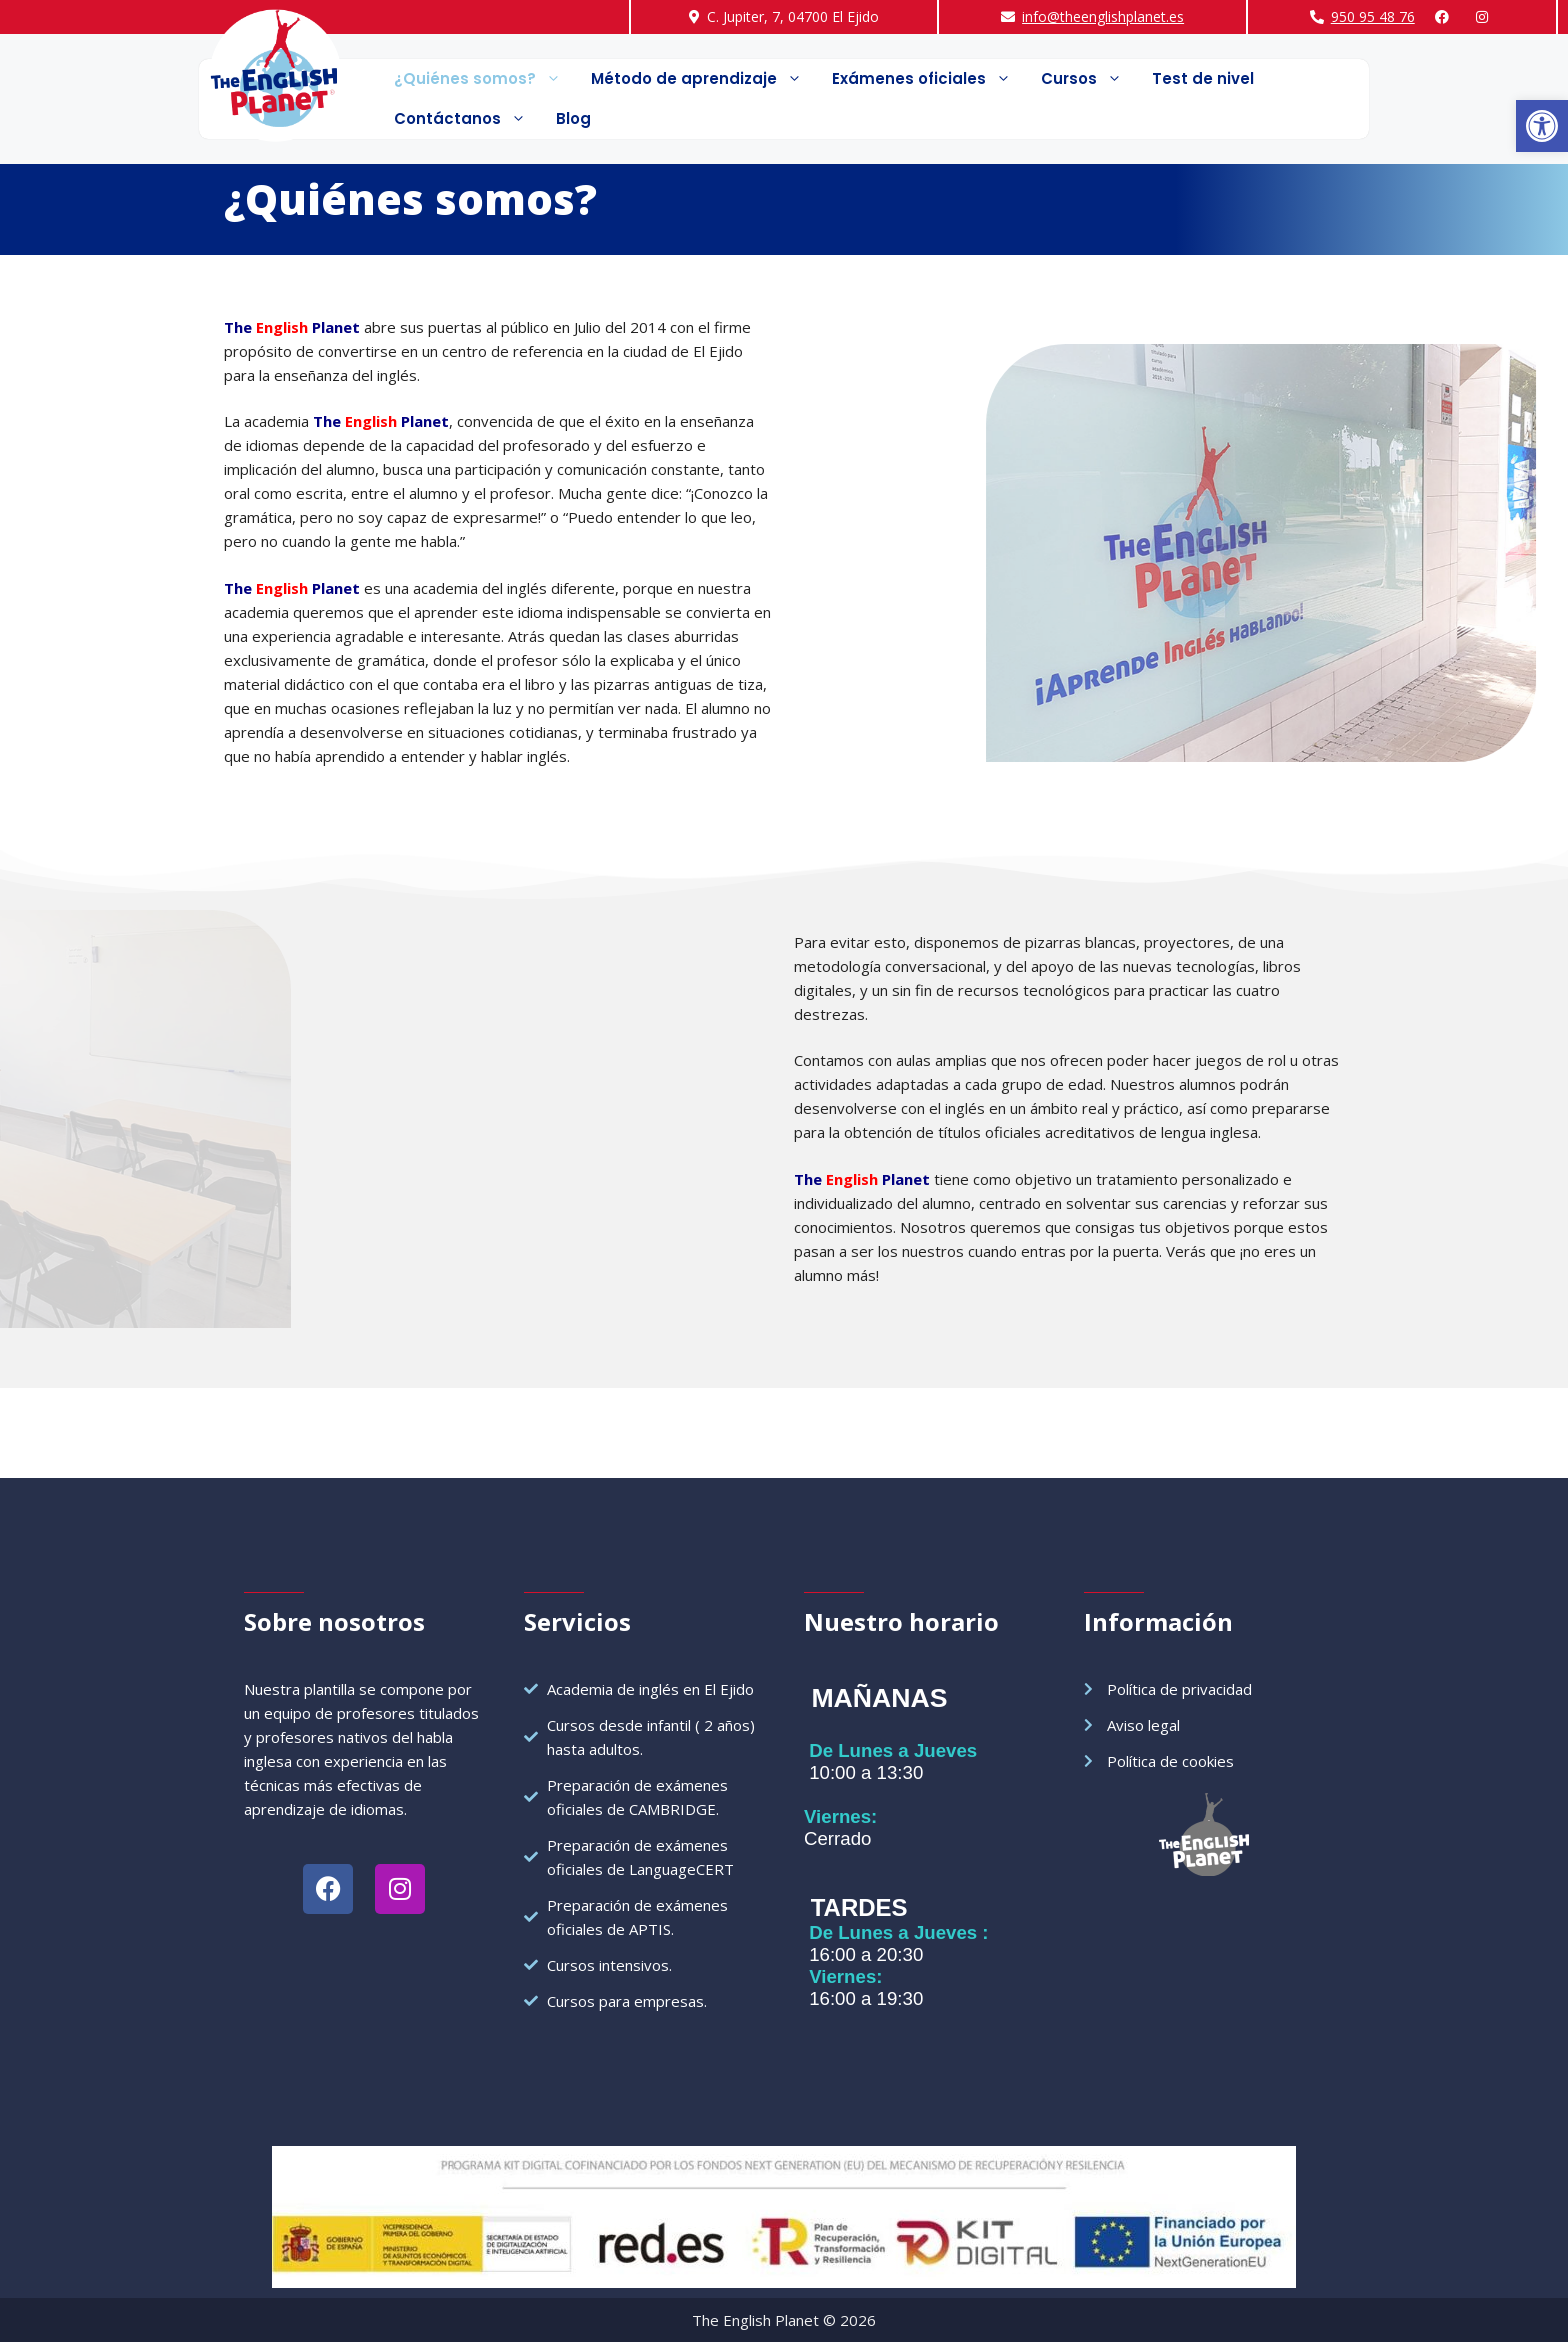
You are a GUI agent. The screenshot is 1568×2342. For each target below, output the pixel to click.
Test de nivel (1203, 78)
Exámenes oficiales (929, 79)
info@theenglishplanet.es (1103, 16)
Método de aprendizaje (704, 79)
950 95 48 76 (1373, 16)
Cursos (1089, 79)
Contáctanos (467, 119)
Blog (573, 118)
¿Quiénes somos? (485, 79)
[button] (1542, 126)
